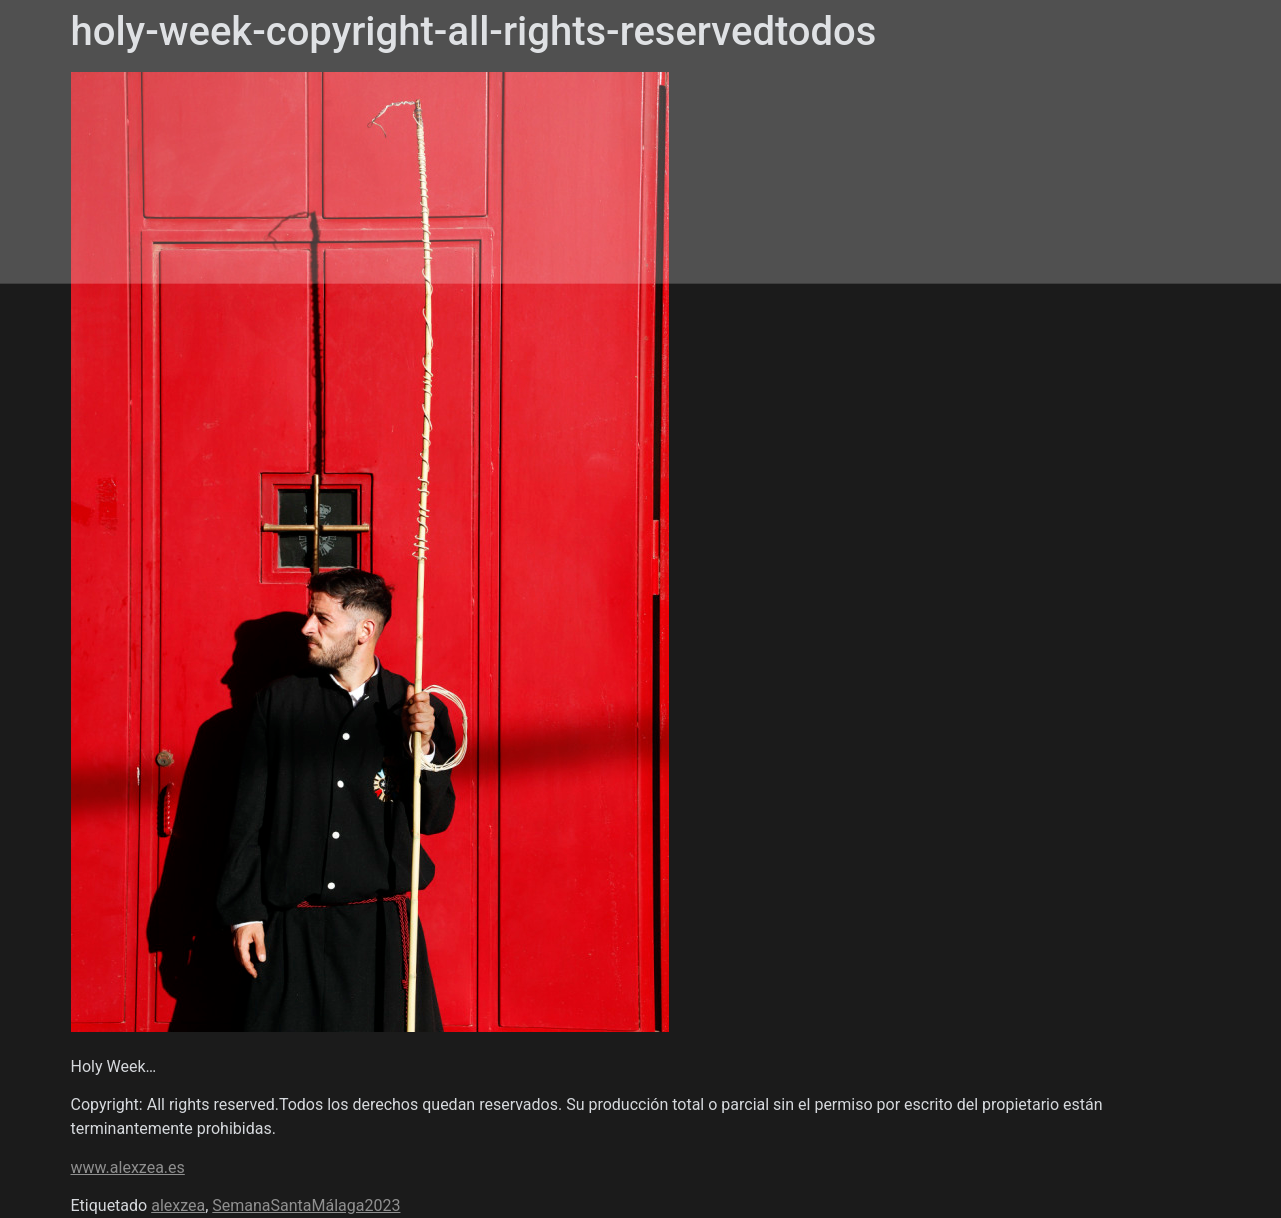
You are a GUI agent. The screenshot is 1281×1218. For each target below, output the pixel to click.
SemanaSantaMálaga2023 (306, 1205)
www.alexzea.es (128, 1167)
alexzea (178, 1205)
